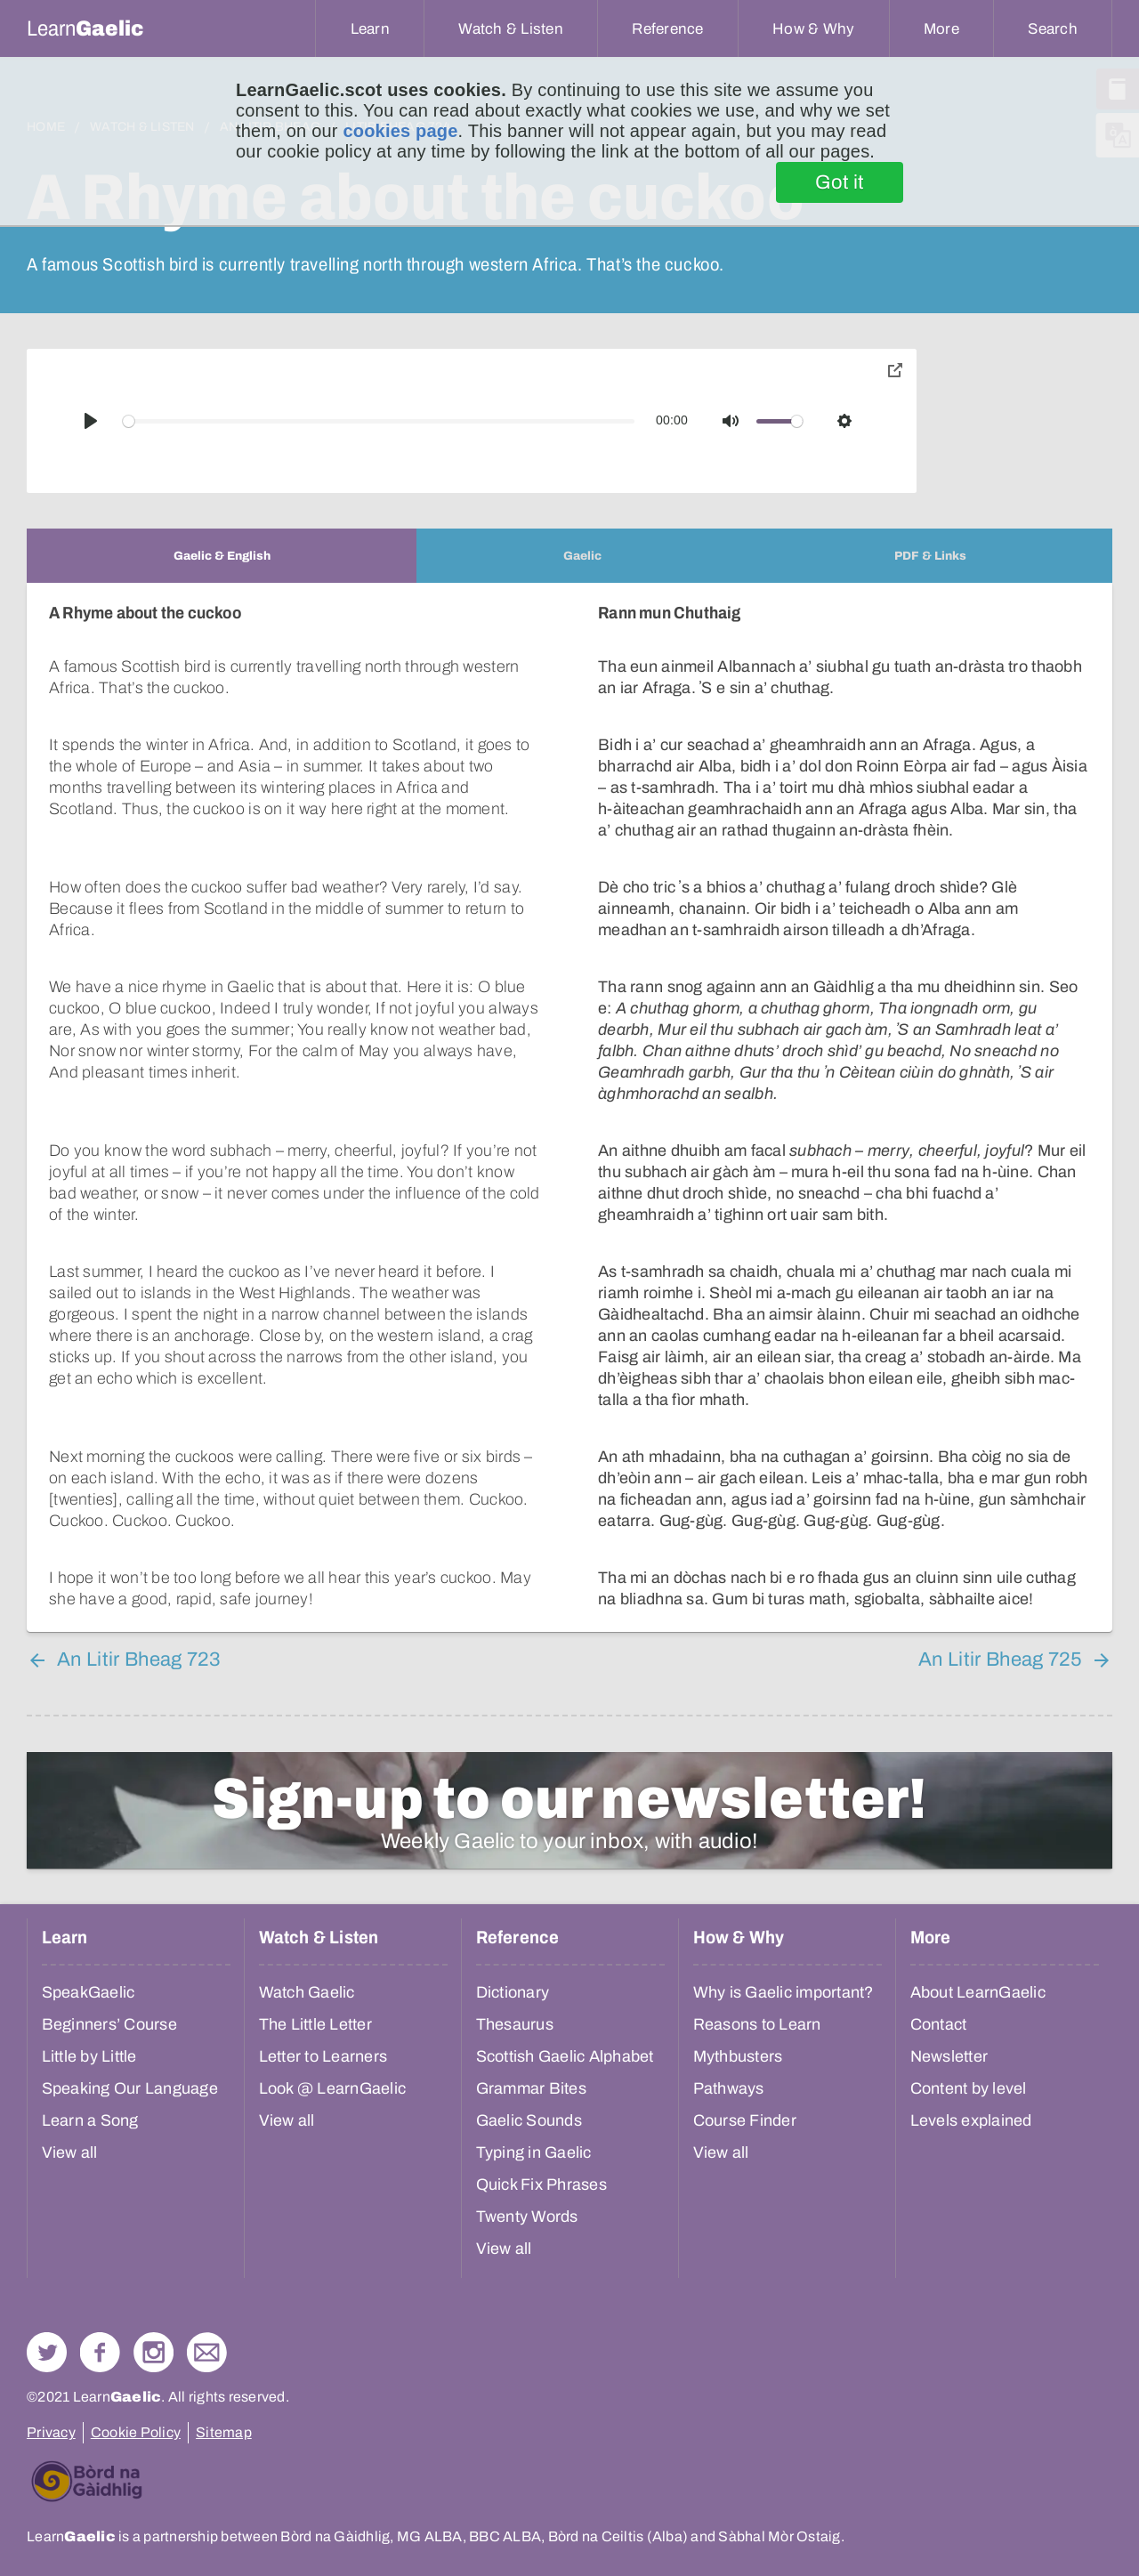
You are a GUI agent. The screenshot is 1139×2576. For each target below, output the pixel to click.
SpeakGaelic (88, 1992)
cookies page (400, 131)
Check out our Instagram (153, 2352)
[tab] (221, 556)
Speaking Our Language (130, 2088)
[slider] (379, 421)
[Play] (90, 421)
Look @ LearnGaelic (333, 2088)
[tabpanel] (569, 1107)
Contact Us (207, 2352)
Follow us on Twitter (47, 2352)
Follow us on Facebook (100, 2352)
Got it (839, 182)
